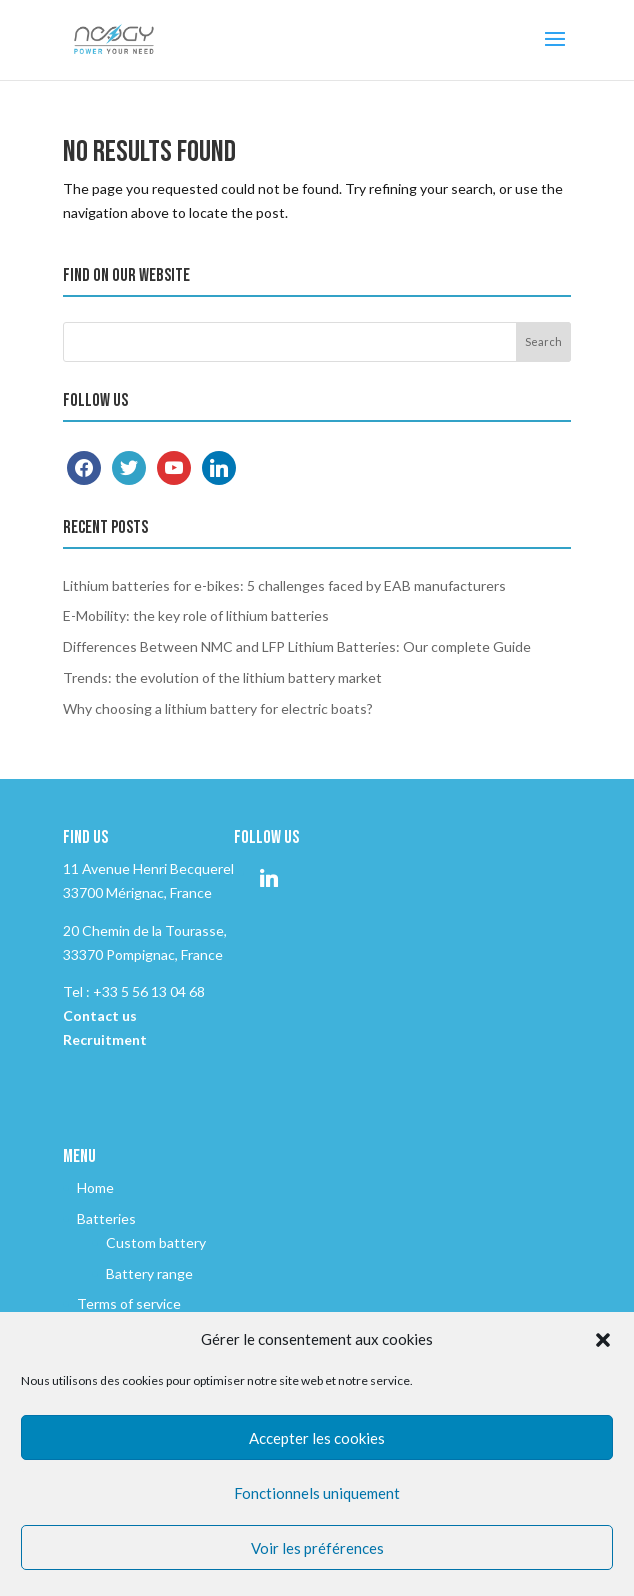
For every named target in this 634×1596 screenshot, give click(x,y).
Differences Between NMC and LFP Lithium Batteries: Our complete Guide (297, 646)
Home (95, 1187)
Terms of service (129, 1303)
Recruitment (105, 1039)
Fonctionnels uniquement (317, 1493)
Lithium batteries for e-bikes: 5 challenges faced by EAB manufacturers (284, 585)
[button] (603, 1340)
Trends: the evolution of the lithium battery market (222, 677)
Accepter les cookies (317, 1438)
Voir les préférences (317, 1548)
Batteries (106, 1218)
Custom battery (156, 1242)
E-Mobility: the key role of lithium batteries (196, 615)
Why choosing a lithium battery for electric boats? (218, 708)
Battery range (149, 1273)
